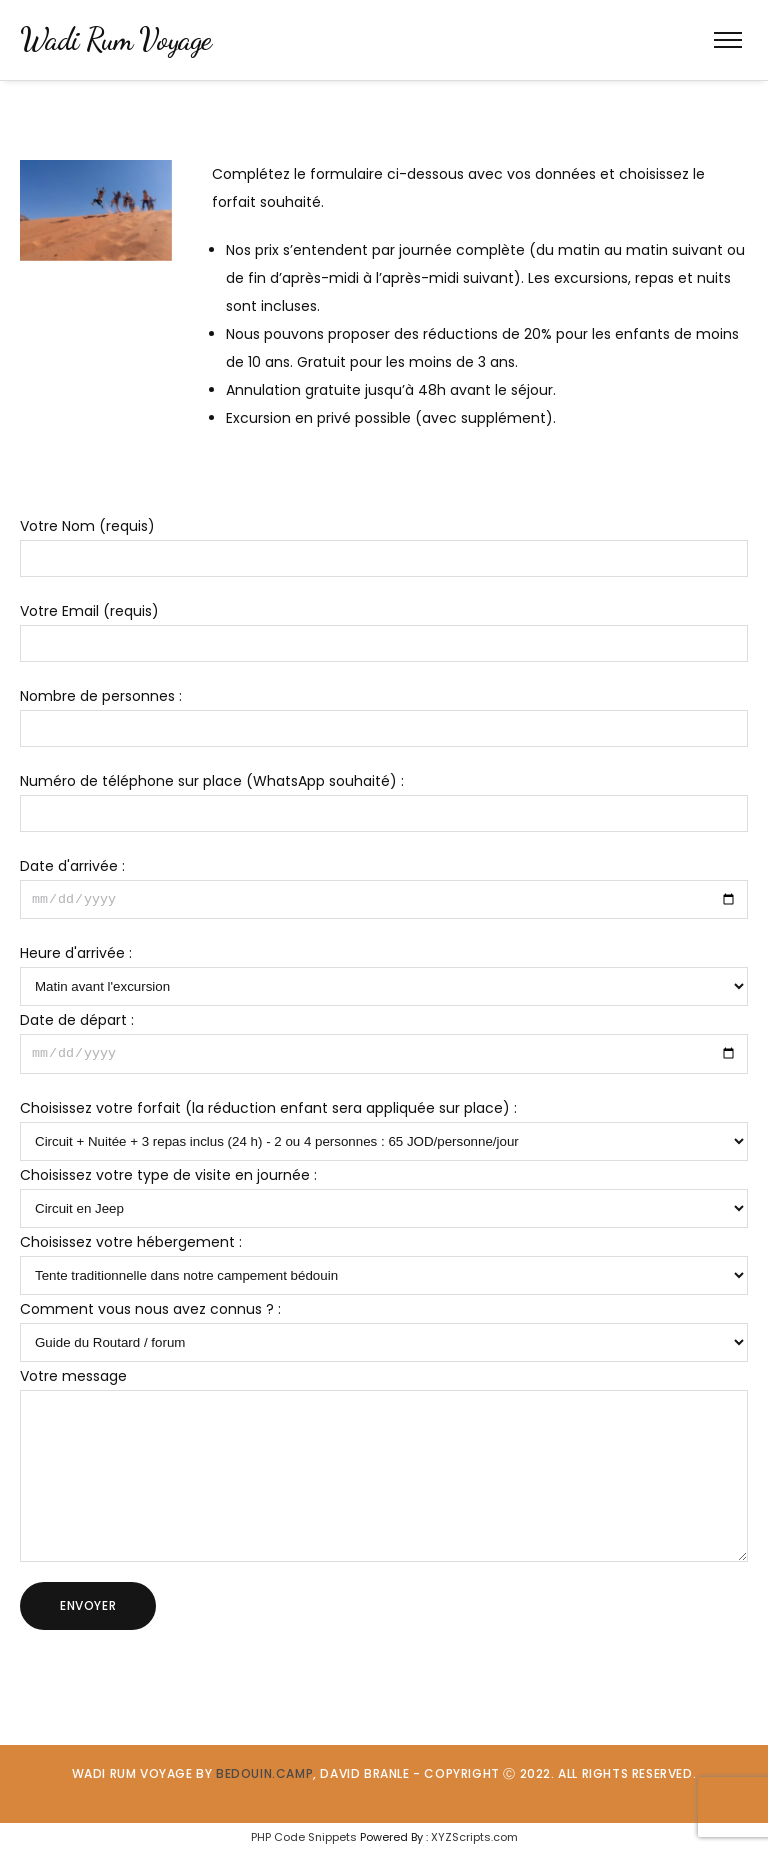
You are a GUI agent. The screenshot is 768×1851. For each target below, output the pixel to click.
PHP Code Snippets (304, 1837)
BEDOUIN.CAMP (264, 1773)
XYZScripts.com (474, 1837)
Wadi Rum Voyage (116, 39)
